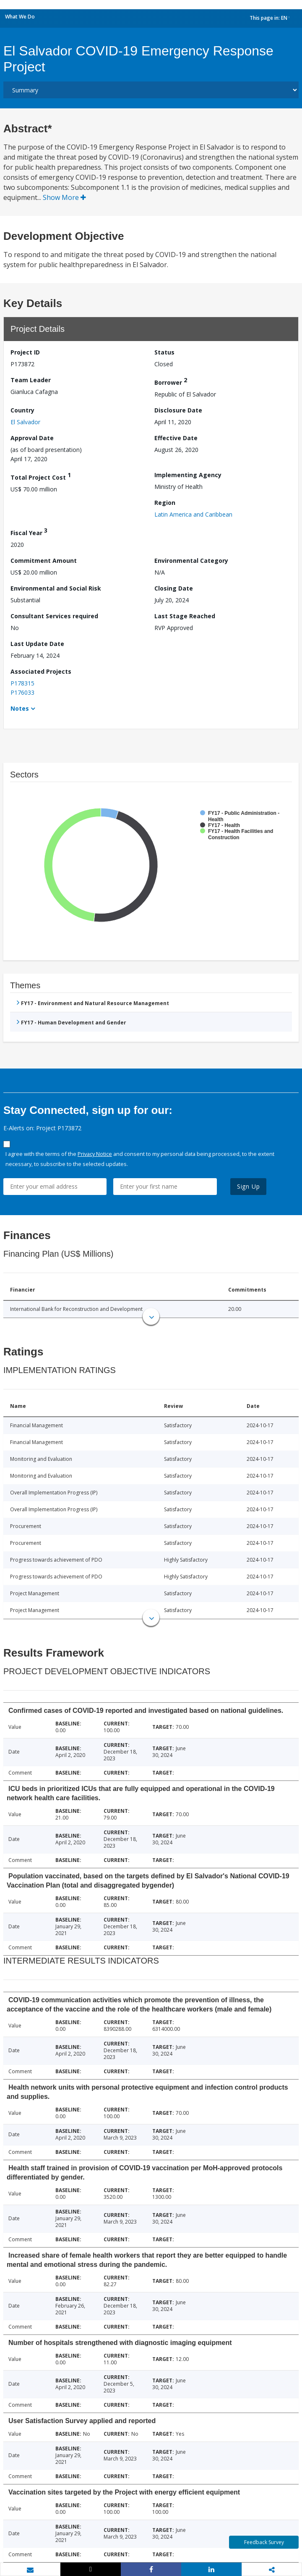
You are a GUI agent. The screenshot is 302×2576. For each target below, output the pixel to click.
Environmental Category (191, 561)
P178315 (22, 683)
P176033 (22, 692)
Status (164, 352)
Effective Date (176, 438)
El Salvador (25, 422)
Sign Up (248, 1186)
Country (22, 410)
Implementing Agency (187, 475)
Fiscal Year (28, 531)
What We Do (20, 16)
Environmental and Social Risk (55, 588)
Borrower (170, 381)
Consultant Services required (54, 616)
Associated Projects (40, 671)
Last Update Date (37, 644)
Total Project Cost (40, 476)
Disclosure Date (178, 410)
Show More (64, 197)
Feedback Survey (264, 2542)
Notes (19, 708)
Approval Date (32, 438)
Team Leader (30, 380)
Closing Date (173, 588)
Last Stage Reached (184, 616)
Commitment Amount (43, 561)
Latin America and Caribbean (193, 514)
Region (164, 503)
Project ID (25, 352)
